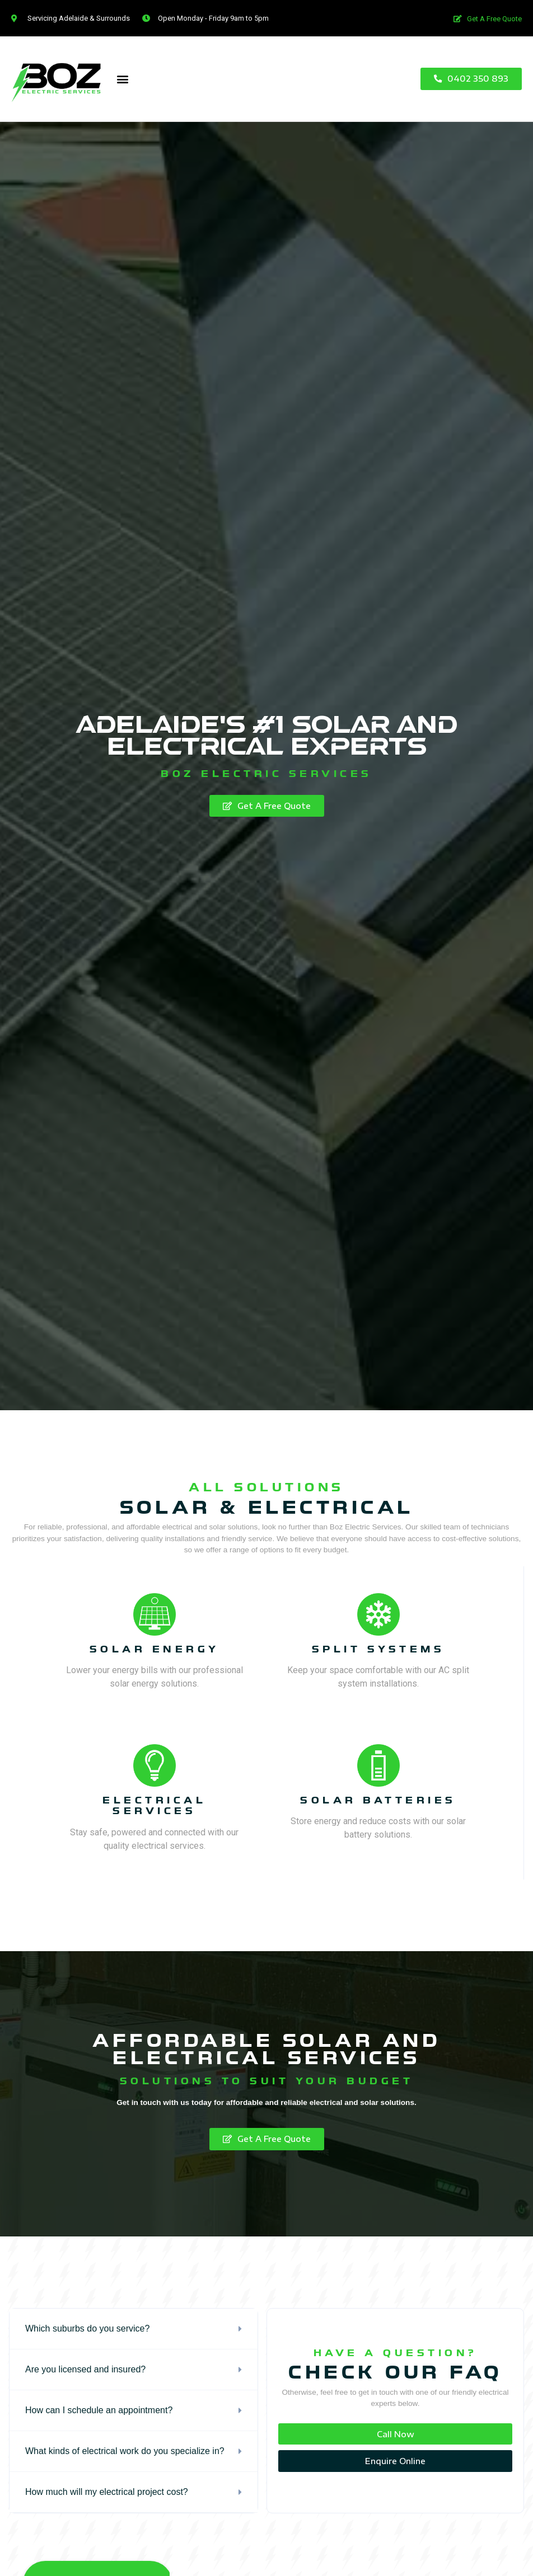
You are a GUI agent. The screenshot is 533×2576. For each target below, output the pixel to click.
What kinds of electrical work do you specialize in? (125, 2451)
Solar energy (154, 1649)
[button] (485, 18)
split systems (378, 1649)
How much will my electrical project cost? (106, 2492)
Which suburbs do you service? (87, 2328)
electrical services (154, 1805)
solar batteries (378, 1800)
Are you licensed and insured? (85, 2369)
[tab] (134, 2329)
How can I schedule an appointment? (98, 2410)
